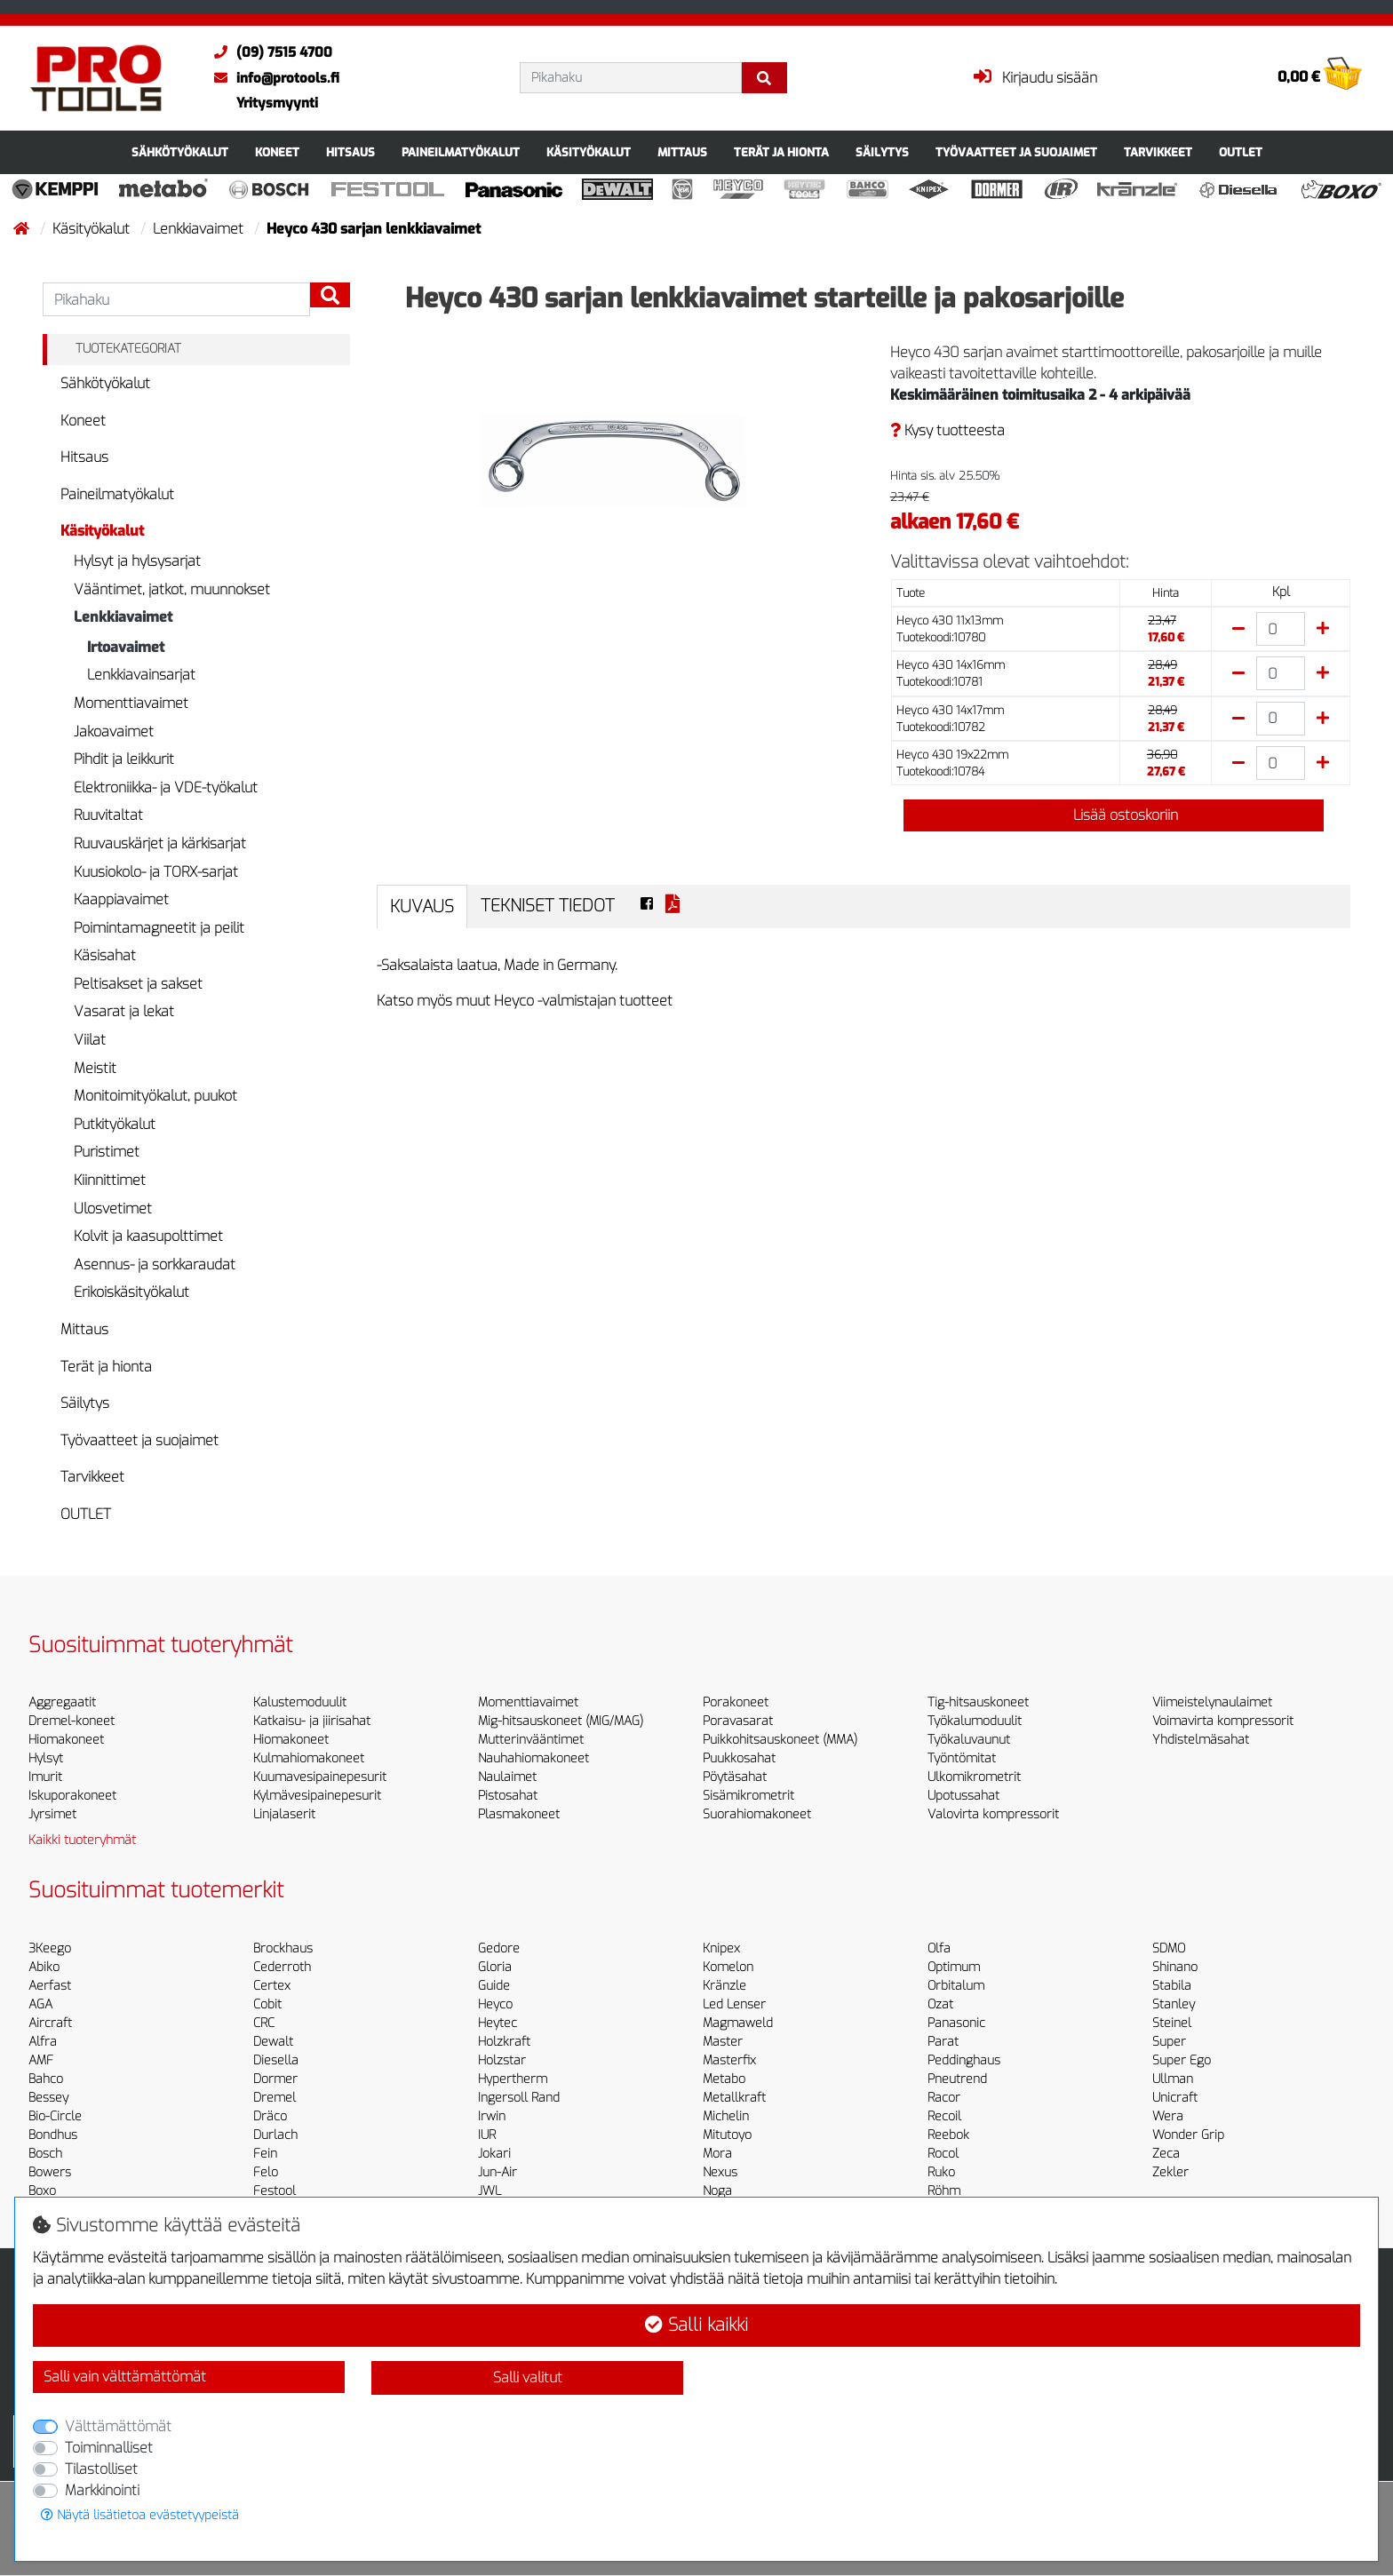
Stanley (1173, 2004)
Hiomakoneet (66, 1739)
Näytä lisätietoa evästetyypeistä (140, 2515)
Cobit (267, 2004)
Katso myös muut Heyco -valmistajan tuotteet (525, 1000)
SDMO (1168, 1948)
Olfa (939, 1948)
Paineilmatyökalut (461, 152)
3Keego (49, 1948)
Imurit (45, 1777)
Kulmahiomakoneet (308, 1758)
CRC (264, 2023)
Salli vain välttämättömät (125, 2376)
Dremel (274, 2097)
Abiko (44, 1967)
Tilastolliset (101, 2469)
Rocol (943, 2153)
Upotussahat (963, 1795)
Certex (272, 1985)
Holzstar (502, 2060)
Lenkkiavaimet (200, 228)
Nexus (720, 2172)
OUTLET (1240, 152)
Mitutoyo (727, 2135)
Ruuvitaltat (108, 815)
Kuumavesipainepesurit (319, 1777)
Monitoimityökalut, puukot (155, 1095)
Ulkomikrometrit (974, 1777)
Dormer (275, 2079)
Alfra (42, 2041)
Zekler (1170, 2172)
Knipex (721, 1948)
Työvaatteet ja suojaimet (1016, 152)
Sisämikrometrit (748, 1795)
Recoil (944, 2116)
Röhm (943, 2190)
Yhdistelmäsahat (1200, 1739)
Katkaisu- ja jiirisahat (311, 1721)
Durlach (275, 2135)
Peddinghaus (963, 2060)
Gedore (499, 1948)
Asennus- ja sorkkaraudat (154, 1264)
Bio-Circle (55, 2116)
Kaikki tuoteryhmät (82, 1840)
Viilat (90, 1039)
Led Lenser (734, 2004)
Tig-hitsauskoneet (978, 1702)
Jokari (494, 2153)
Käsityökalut (588, 152)
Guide (494, 1985)
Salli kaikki (696, 2325)
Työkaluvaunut (968, 1739)
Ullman (1172, 2079)
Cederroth (282, 1967)
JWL (489, 2190)
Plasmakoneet (519, 1814)
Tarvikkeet (1158, 152)
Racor (943, 2097)
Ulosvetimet (113, 1208)
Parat (943, 2041)
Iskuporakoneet (72, 1795)
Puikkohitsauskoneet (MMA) (780, 1739)
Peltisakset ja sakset (138, 983)
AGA (40, 2004)
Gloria (495, 1967)
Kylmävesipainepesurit (317, 1795)
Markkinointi (102, 2490)
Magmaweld (738, 2023)
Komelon (728, 1967)
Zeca (1166, 2153)
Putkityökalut (114, 1124)
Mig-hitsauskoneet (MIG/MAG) (560, 1721)
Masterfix (729, 2060)
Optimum (953, 1967)
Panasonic (956, 2023)
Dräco (270, 2116)
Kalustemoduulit (299, 1702)
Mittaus (682, 152)
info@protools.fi (272, 78)
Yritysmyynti (277, 103)
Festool (274, 2190)
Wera (1167, 2116)
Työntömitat (961, 1758)
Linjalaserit (284, 1814)
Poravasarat (738, 1721)
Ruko (941, 2172)
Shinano (1175, 1967)
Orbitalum (955, 1985)
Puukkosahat (739, 1758)
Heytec (497, 2023)
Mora (717, 2153)
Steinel (1171, 2023)
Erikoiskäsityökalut (131, 1292)
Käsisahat (105, 955)
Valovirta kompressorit (993, 1814)
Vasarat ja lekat (124, 1011)
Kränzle (724, 1985)
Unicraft (1175, 2097)
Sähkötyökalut (179, 152)
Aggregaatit (62, 1702)
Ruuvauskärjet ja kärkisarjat (160, 843)
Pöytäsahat (735, 1777)
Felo (265, 2172)
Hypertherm (512, 2079)
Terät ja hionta (781, 152)
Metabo (724, 2079)
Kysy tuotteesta (947, 430)
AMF (40, 2060)
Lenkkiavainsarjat (141, 674)
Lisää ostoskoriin (1113, 815)
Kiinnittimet (110, 1180)
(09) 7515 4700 (268, 52)
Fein (265, 2153)
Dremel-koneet (71, 1721)
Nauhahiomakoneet (533, 1758)
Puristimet (106, 1151)
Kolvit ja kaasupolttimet (148, 1236)
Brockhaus (283, 1948)
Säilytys (882, 152)
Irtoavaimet (125, 647)
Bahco (45, 2079)
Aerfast (49, 1985)
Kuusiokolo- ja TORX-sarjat (156, 872)
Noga (717, 2190)
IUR (487, 2135)
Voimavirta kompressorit (1223, 1721)
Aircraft (50, 2023)
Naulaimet (507, 1777)
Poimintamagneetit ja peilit (159, 927)
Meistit (95, 1068)
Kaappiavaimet (121, 899)
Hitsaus (350, 152)
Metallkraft (734, 2097)
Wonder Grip (1188, 2135)
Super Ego (1181, 2060)
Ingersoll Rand (519, 2097)
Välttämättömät (118, 2426)
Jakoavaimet (114, 731)
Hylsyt (45, 1758)
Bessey (48, 2097)
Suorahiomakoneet (757, 1814)
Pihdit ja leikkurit (124, 759)
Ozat (940, 2004)
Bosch (45, 2153)
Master (723, 2041)
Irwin (491, 2116)
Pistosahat (507, 1795)
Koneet (277, 152)
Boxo (42, 2190)
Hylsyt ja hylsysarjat (137, 561)
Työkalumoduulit (974, 1721)
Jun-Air (497, 2172)
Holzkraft (504, 2041)
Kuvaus (422, 906)
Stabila (1171, 1985)
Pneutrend (957, 2079)
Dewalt (273, 2041)
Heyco (495, 2004)
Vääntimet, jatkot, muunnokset (172, 589)
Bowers (49, 2172)
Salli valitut (527, 2377)
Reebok (948, 2135)
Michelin (726, 2116)
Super (1169, 2041)
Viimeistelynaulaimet (1212, 1702)
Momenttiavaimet (131, 703)
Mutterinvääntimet (531, 1739)
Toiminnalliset (109, 2447)
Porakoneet (735, 1702)
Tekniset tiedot (548, 905)
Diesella (275, 2060)
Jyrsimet (52, 1814)
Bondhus (52, 2135)
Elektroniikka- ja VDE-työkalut (166, 787)
